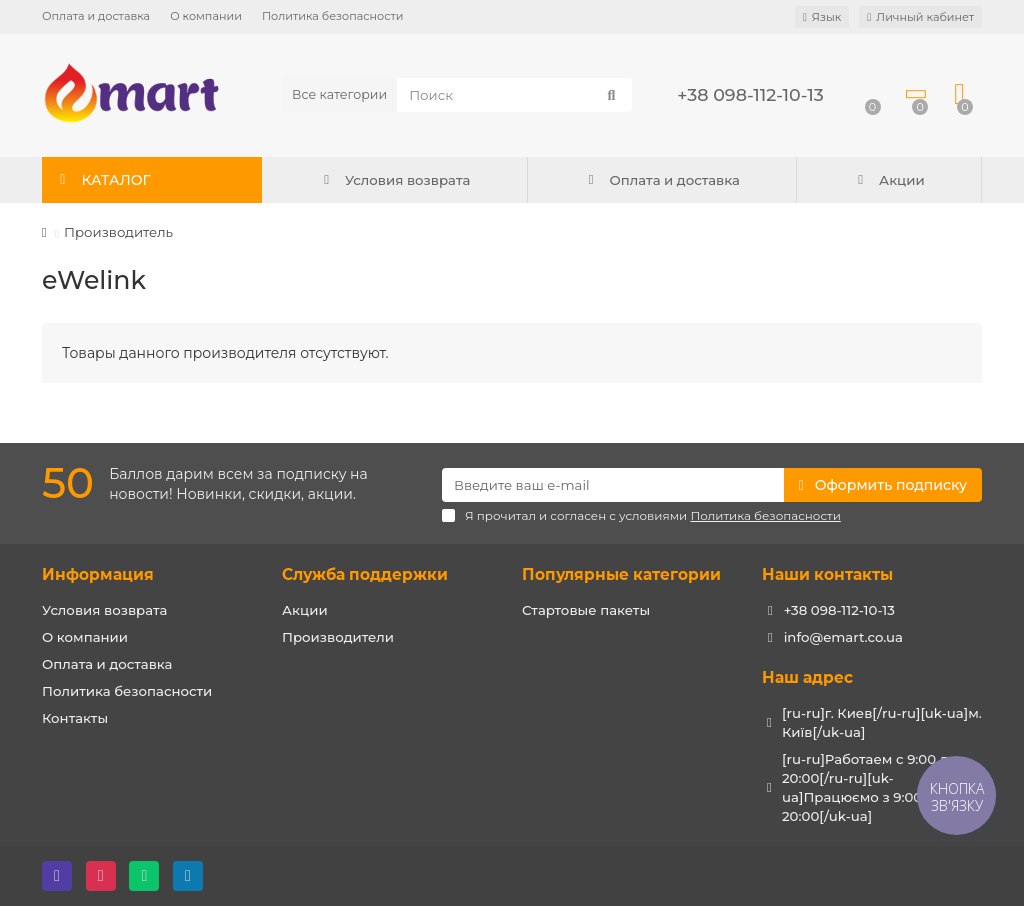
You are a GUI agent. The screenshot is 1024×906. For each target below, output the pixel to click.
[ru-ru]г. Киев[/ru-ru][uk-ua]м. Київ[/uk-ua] (882, 722)
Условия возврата (394, 180)
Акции (888, 180)
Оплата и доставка (96, 16)
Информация (98, 574)
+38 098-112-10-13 (750, 94)
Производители (338, 637)
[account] (920, 17)
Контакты (75, 718)
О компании (206, 16)
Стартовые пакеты (586, 610)
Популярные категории (621, 574)
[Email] (613, 485)
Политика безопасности (333, 16)
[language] (822, 17)
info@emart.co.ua (843, 637)
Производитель (118, 232)
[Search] (514, 95)
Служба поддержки (365, 574)
